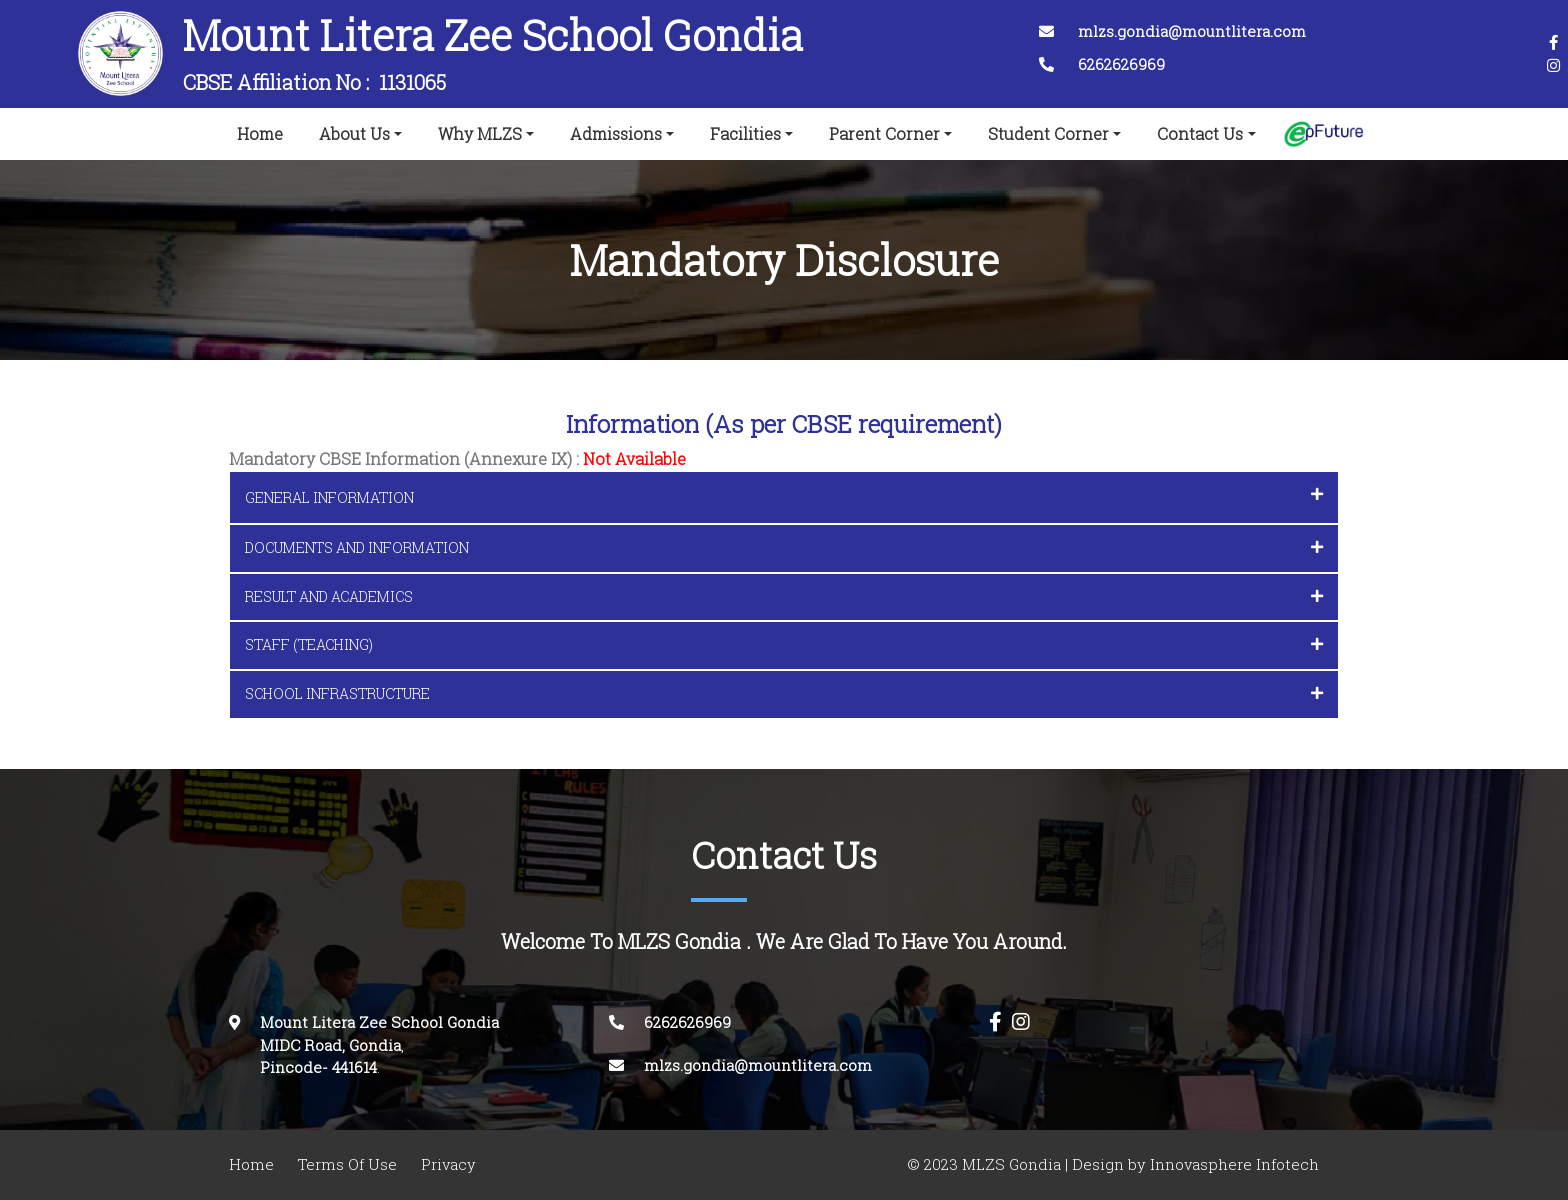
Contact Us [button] (1200, 134)
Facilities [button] (745, 134)
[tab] (784, 497)
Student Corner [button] (1048, 134)
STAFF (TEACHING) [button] (784, 644)
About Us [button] (354, 134)
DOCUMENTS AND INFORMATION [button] (784, 547)
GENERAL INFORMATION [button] (784, 497)
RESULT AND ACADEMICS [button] (784, 596)
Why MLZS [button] (480, 134)
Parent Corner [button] (884, 134)
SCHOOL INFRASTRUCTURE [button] (784, 693)
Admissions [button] (616, 134)
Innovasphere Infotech (1232, 1164)
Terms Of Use (347, 1164)
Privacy (448, 1164)
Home (264, 130)
